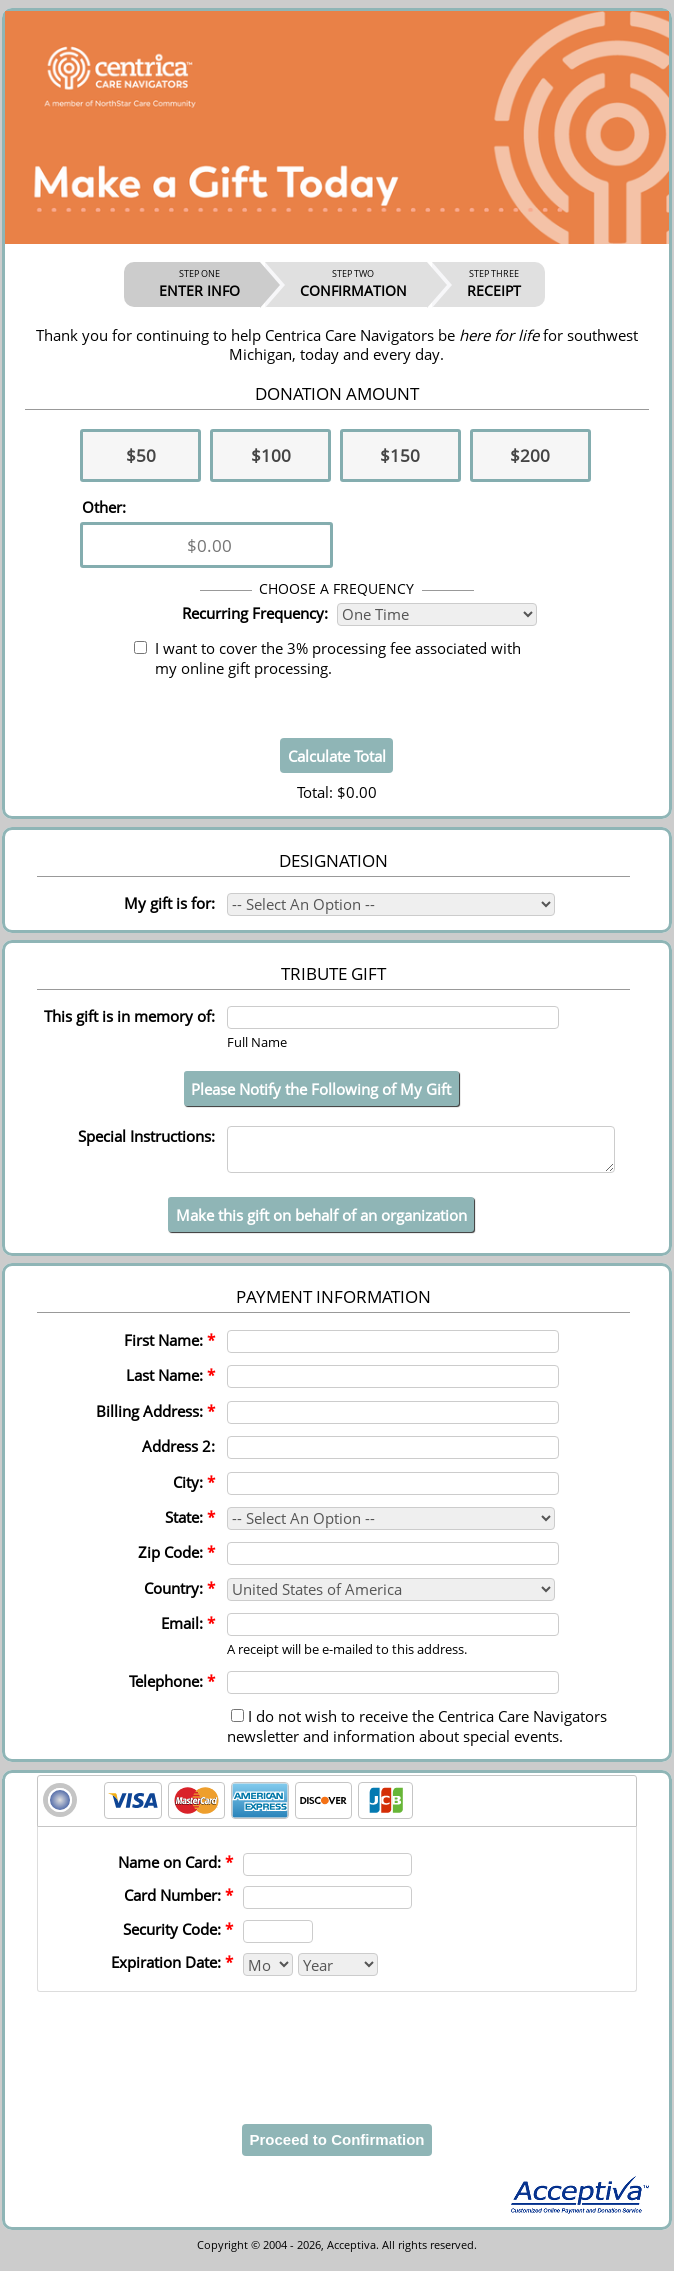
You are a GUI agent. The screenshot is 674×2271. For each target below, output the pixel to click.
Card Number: (178, 1904)
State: (190, 1526)
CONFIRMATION (353, 284)
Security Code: (178, 1938)
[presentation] (337, 2052)
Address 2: (178, 1455)
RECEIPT (494, 284)
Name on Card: (175, 1871)
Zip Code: (176, 1561)
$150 (400, 455)
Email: (188, 1632)
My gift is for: (169, 903)
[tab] (337, 1810)
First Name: (169, 1349)
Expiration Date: (172, 1971)
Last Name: (170, 1384)
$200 (530, 455)
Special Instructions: (146, 1136)
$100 (271, 455)
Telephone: (172, 1690)
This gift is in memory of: (129, 1016)
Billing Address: (155, 1420)
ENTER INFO (199, 284)
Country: (179, 1597)
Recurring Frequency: (255, 613)
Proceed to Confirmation (336, 2148)
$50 (141, 455)
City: (194, 1491)
